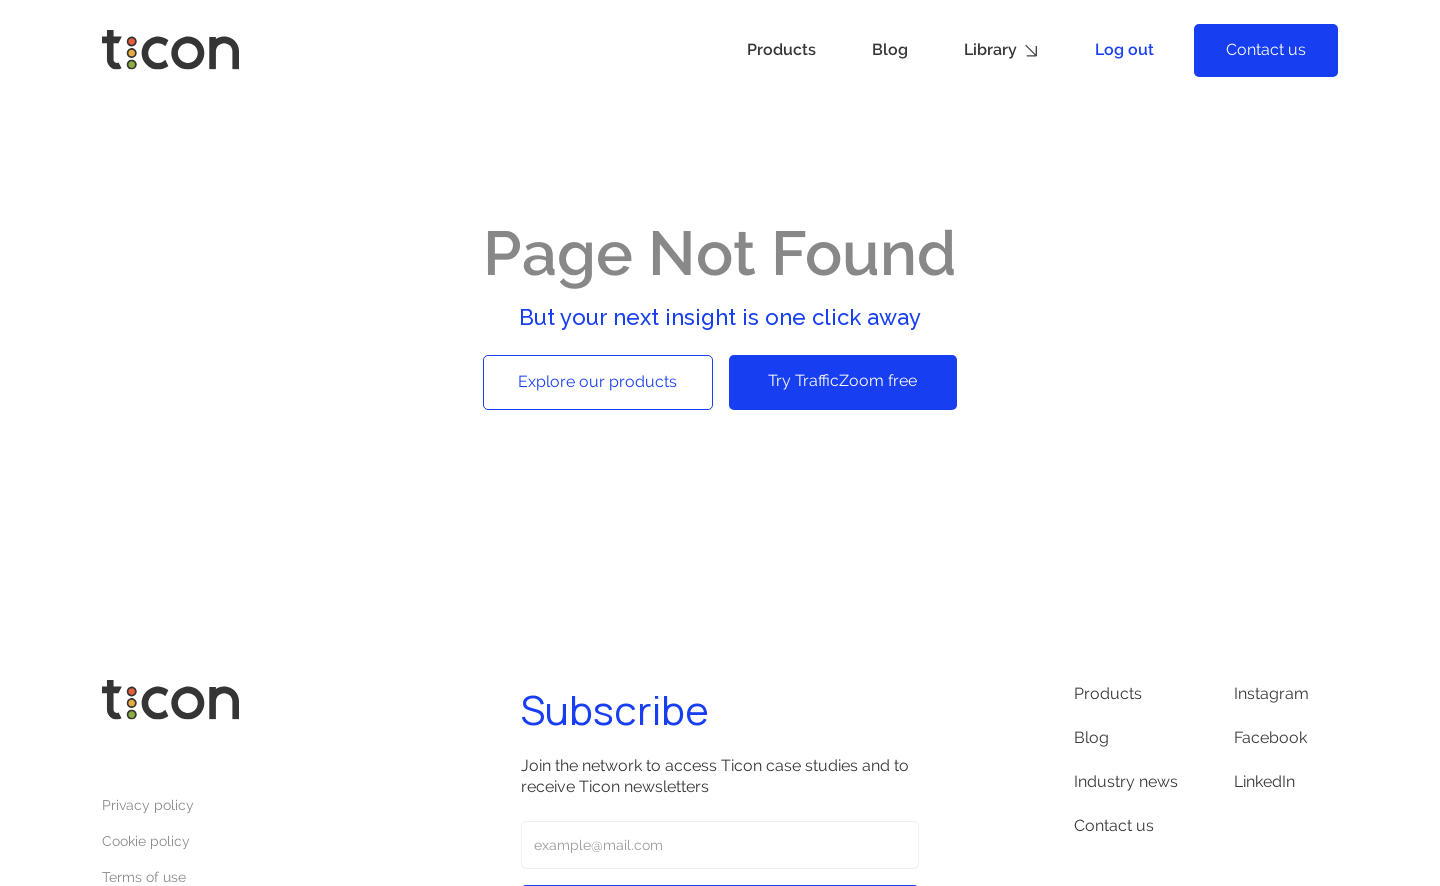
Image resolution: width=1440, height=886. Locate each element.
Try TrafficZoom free (842, 380)
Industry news (1126, 781)
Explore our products (597, 381)
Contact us (1266, 49)
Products (781, 49)
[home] (170, 50)
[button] (1001, 50)
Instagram (1271, 693)
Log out (1124, 49)
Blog (890, 49)
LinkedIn (1264, 781)
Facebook (1270, 737)
